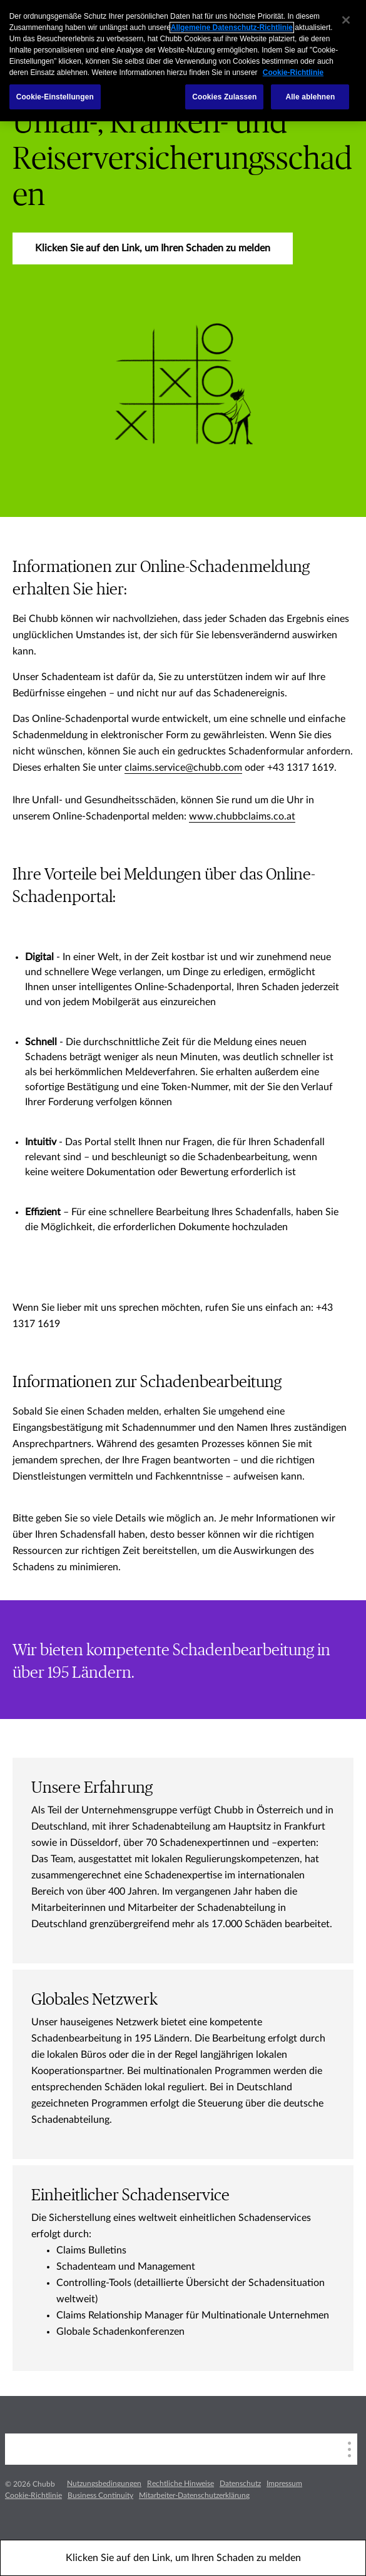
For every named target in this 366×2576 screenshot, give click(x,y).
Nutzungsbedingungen (104, 2483)
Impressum (284, 2483)
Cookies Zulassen (224, 97)
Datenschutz (240, 2483)
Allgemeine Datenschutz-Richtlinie (232, 27)
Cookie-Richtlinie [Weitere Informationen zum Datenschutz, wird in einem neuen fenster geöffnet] (293, 72)
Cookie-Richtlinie (33, 2495)
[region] (183, 60)
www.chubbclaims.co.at (242, 816)
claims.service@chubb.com (183, 768)
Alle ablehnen (310, 97)
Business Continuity (100, 2495)
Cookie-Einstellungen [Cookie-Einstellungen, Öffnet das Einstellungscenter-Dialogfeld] (55, 97)
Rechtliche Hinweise (180, 2483)
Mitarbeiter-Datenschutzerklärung (194, 2495)
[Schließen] (346, 20)
